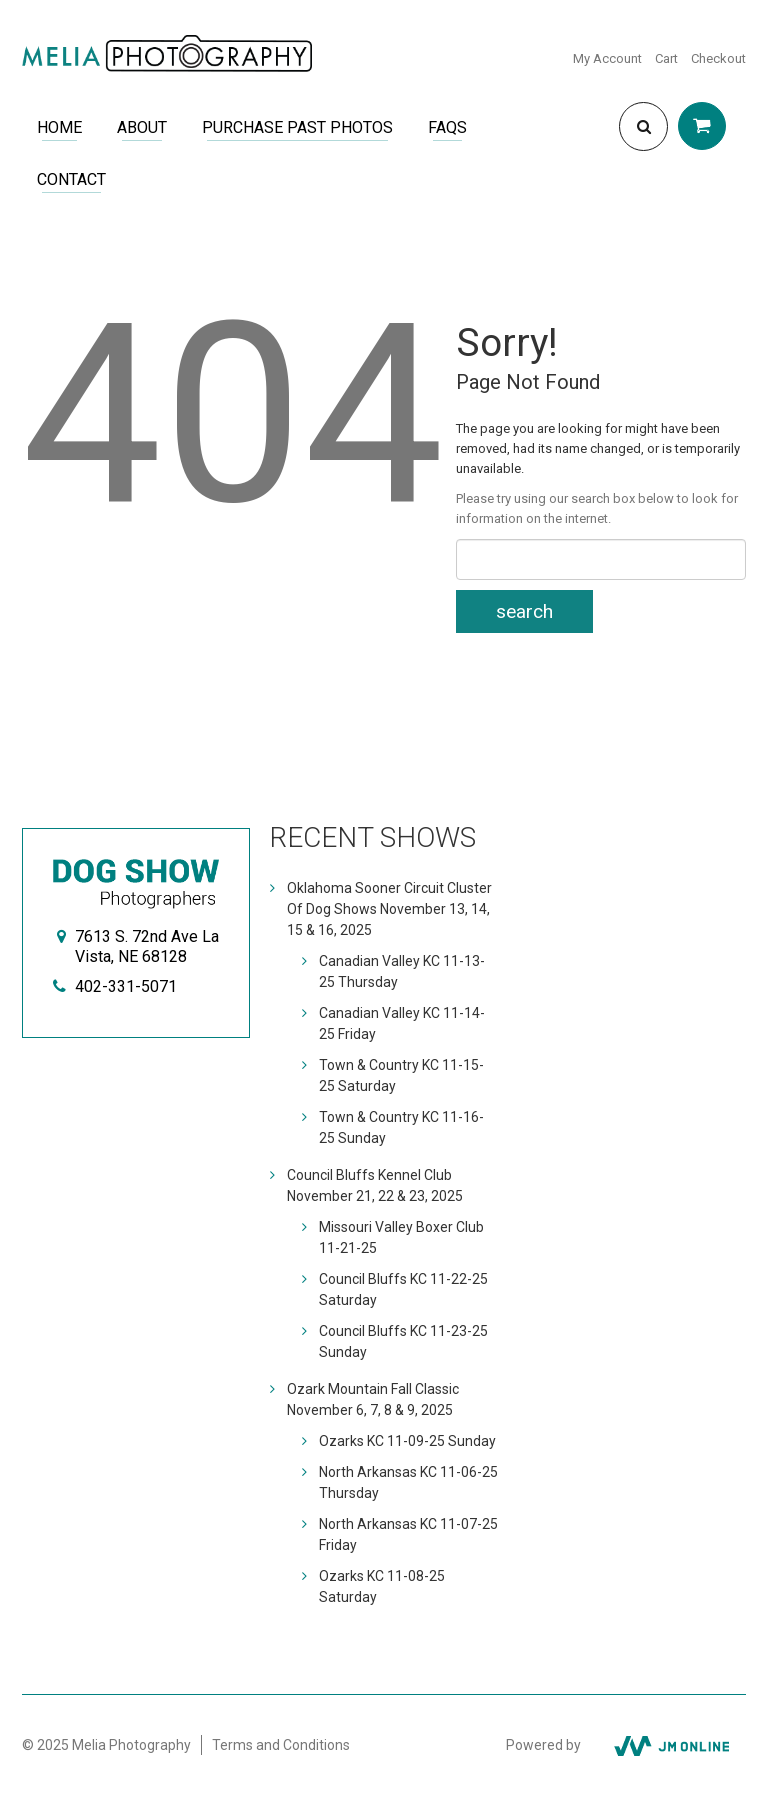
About (142, 127)
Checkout (718, 58)
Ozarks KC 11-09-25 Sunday (407, 1441)
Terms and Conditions (281, 1745)
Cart (666, 58)
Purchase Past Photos (297, 127)
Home (59, 127)
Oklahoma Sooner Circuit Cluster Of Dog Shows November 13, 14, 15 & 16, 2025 (389, 909)
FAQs (447, 127)
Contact (71, 179)
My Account (607, 58)
